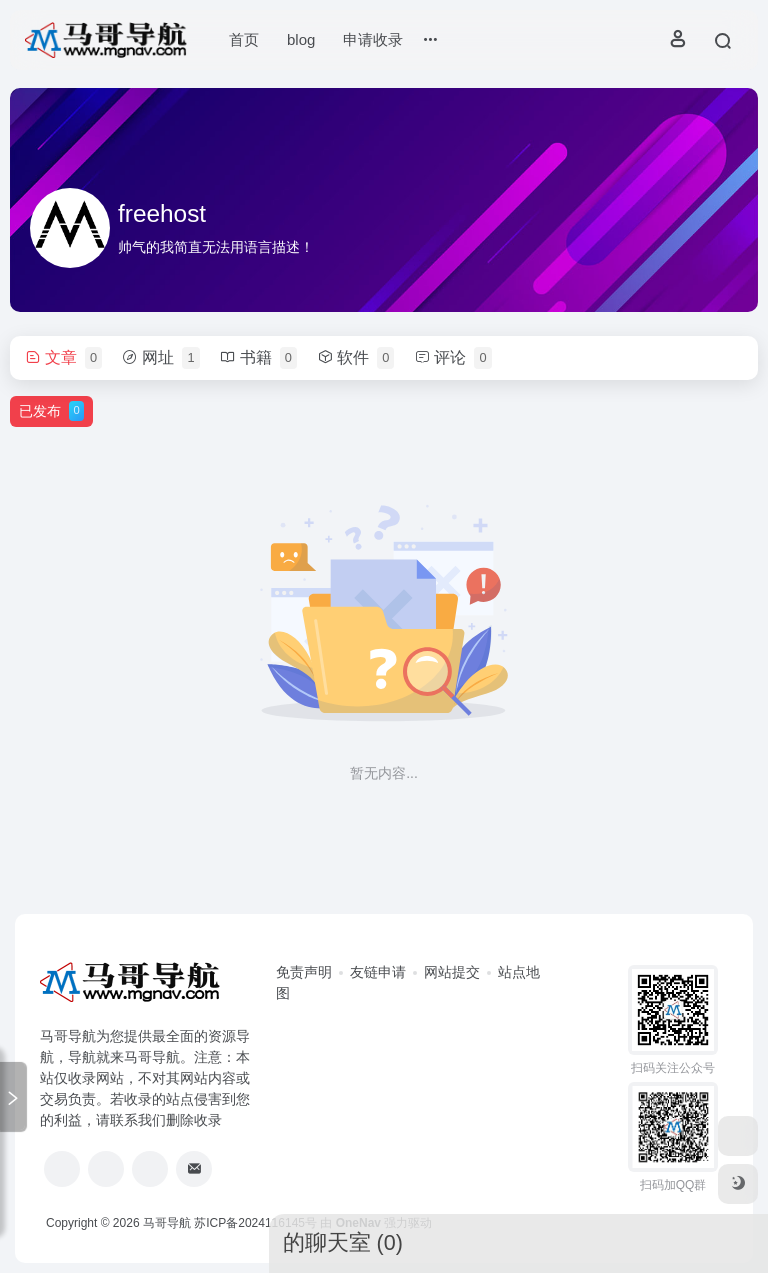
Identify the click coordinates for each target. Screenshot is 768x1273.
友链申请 (378, 972)
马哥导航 (167, 1223)
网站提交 (452, 972)
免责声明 (304, 972)
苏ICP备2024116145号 (255, 1223)
